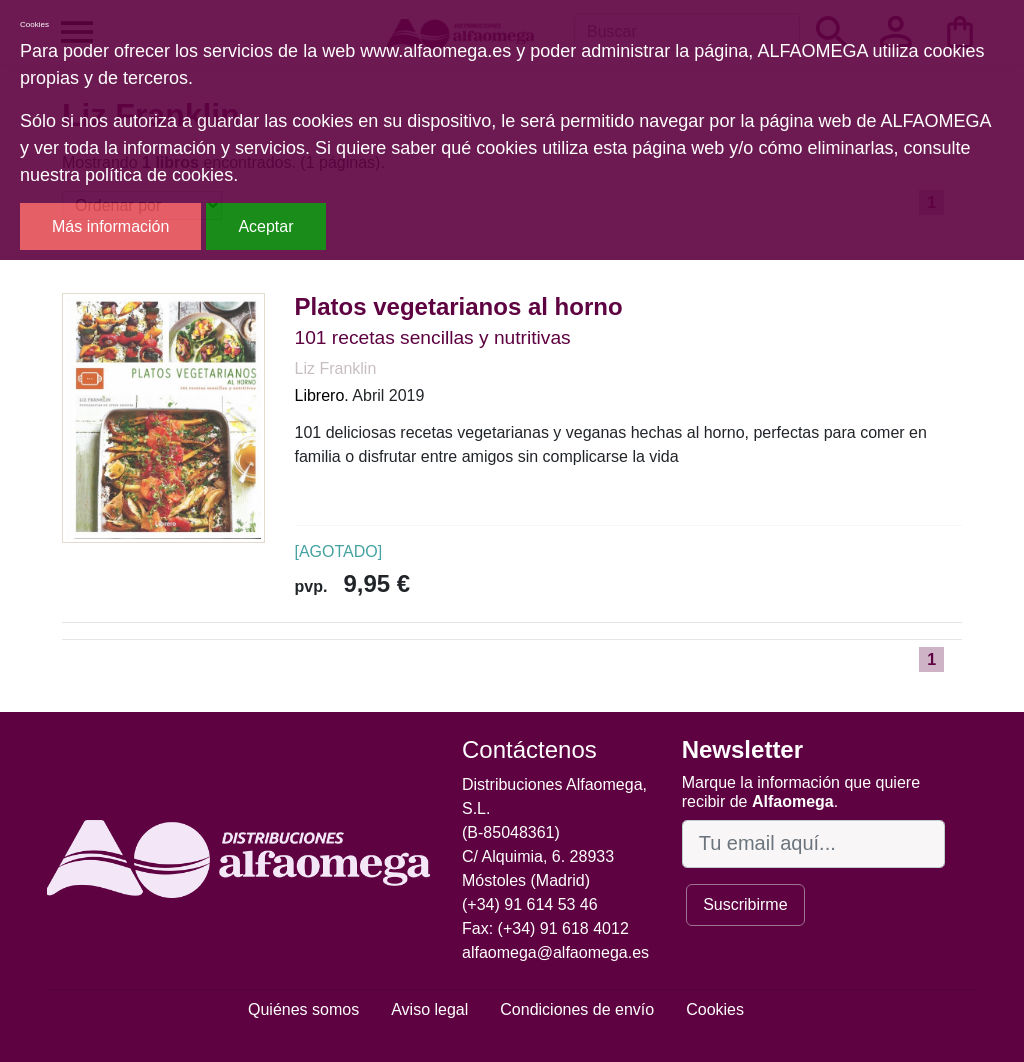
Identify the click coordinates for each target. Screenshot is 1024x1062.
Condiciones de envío (577, 1009)
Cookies (715, 1009)
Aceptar (265, 226)
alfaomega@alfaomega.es (555, 952)
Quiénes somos (303, 1009)
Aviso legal (429, 1009)
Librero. (322, 395)
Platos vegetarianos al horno (459, 306)
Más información (110, 226)
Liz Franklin (336, 368)
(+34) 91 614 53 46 (530, 904)
